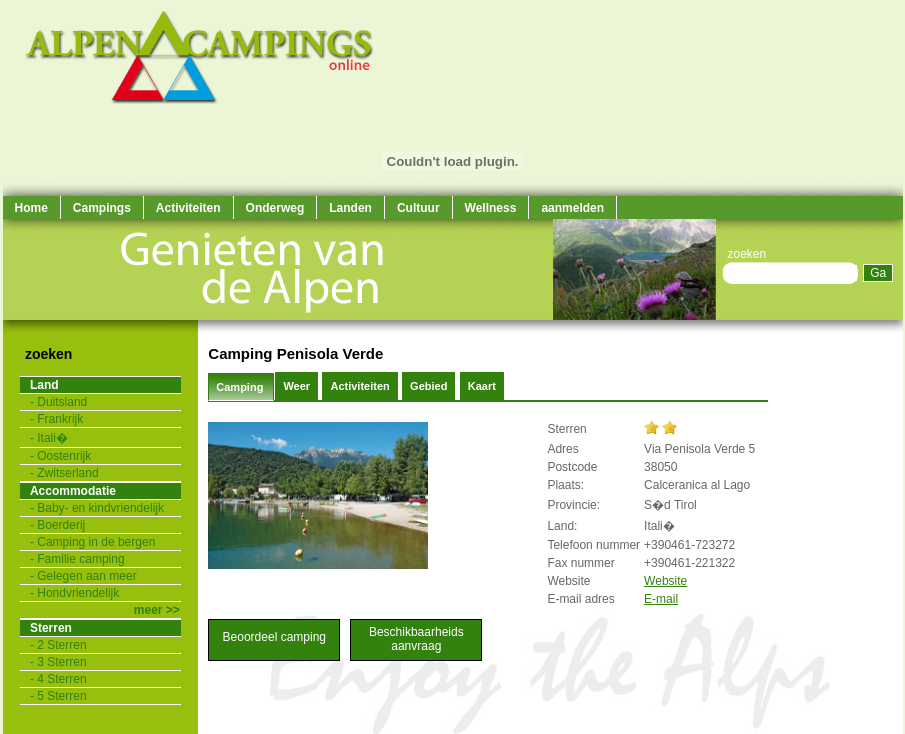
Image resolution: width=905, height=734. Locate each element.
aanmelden (572, 208)
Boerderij (61, 525)
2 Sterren (61, 645)
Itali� (52, 438)
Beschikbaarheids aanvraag (416, 639)
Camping (241, 387)
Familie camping (80, 559)
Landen (350, 208)
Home (31, 208)
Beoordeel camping (274, 637)
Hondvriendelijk (78, 593)
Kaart (482, 386)
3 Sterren (61, 662)
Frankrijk (60, 419)
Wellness (491, 208)
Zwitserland (67, 473)
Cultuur (418, 208)
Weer (296, 386)
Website (665, 581)
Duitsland (62, 402)
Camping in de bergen (96, 542)
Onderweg (275, 208)
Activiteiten (188, 208)
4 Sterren (61, 679)
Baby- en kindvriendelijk (100, 508)
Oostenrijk (64, 456)
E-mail (661, 599)
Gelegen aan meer (86, 576)
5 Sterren (61, 696)
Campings (102, 208)
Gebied (428, 386)
